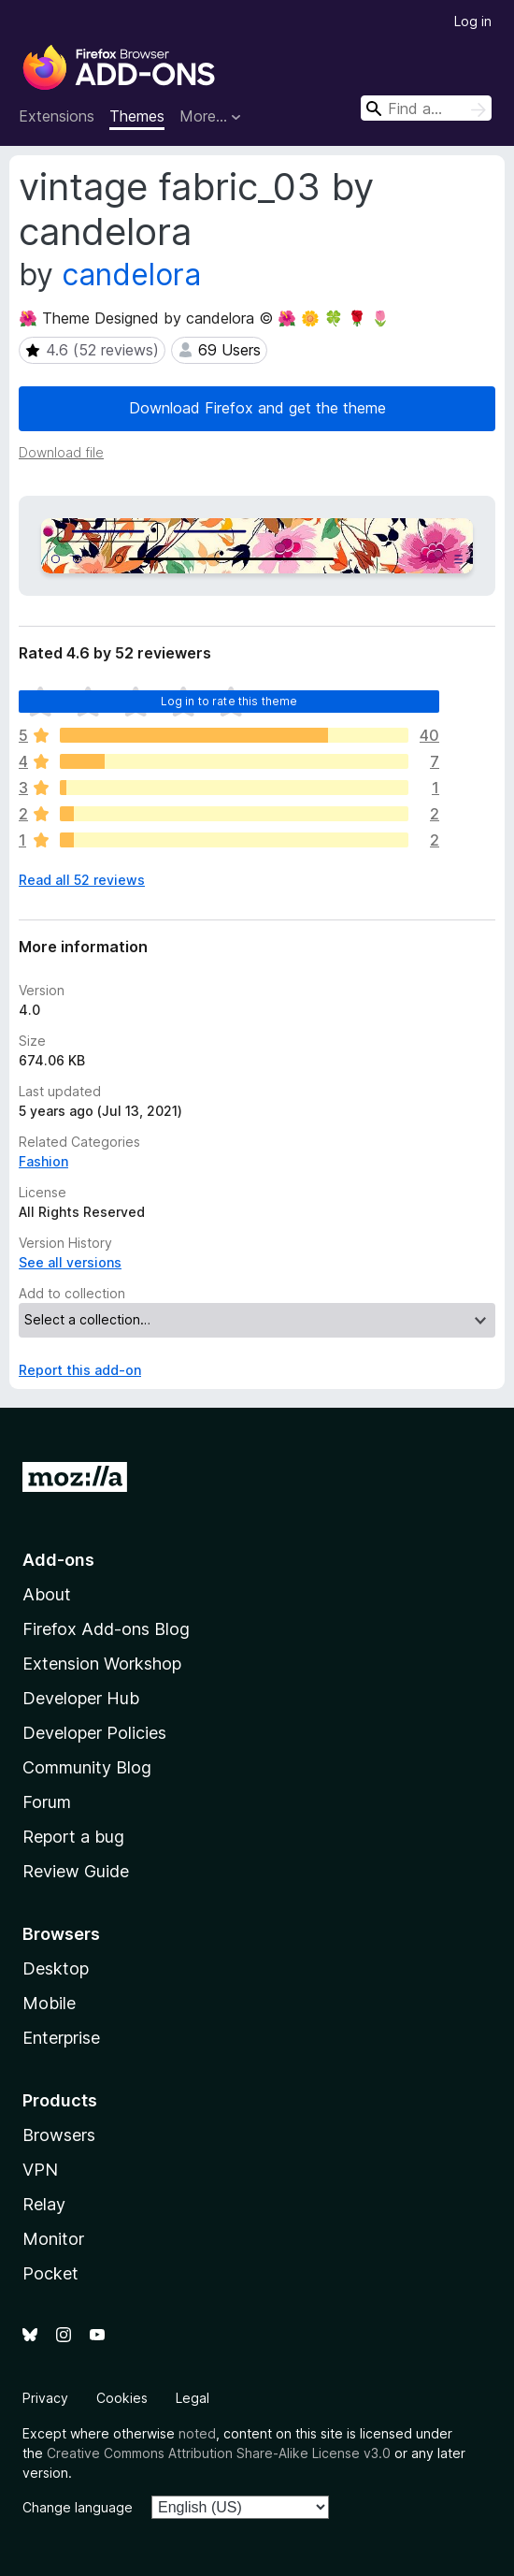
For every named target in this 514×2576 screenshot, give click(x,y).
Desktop (55, 1968)
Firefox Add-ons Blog (106, 1629)
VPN (40, 2169)
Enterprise (61, 2038)
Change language (77, 2507)
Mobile (49, 2003)
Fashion (43, 1161)
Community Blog (86, 1767)
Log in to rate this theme (229, 701)
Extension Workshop (101, 1663)
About (46, 1594)
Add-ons (58, 1560)
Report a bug (73, 1836)
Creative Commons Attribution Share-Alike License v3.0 (219, 2453)
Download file (61, 452)
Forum (46, 1802)
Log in (473, 21)
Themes (136, 116)
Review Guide (75, 1871)
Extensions (56, 116)
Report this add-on (80, 1370)
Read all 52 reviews (82, 880)
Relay (43, 2204)
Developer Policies (94, 1733)
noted (197, 2433)
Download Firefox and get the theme (257, 407)
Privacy (45, 2398)
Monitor (53, 2239)
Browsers (58, 2135)
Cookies (122, 2398)
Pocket (50, 2273)
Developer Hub (80, 1698)
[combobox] (426, 108)
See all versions (70, 1262)
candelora (131, 274)
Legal (192, 2398)
